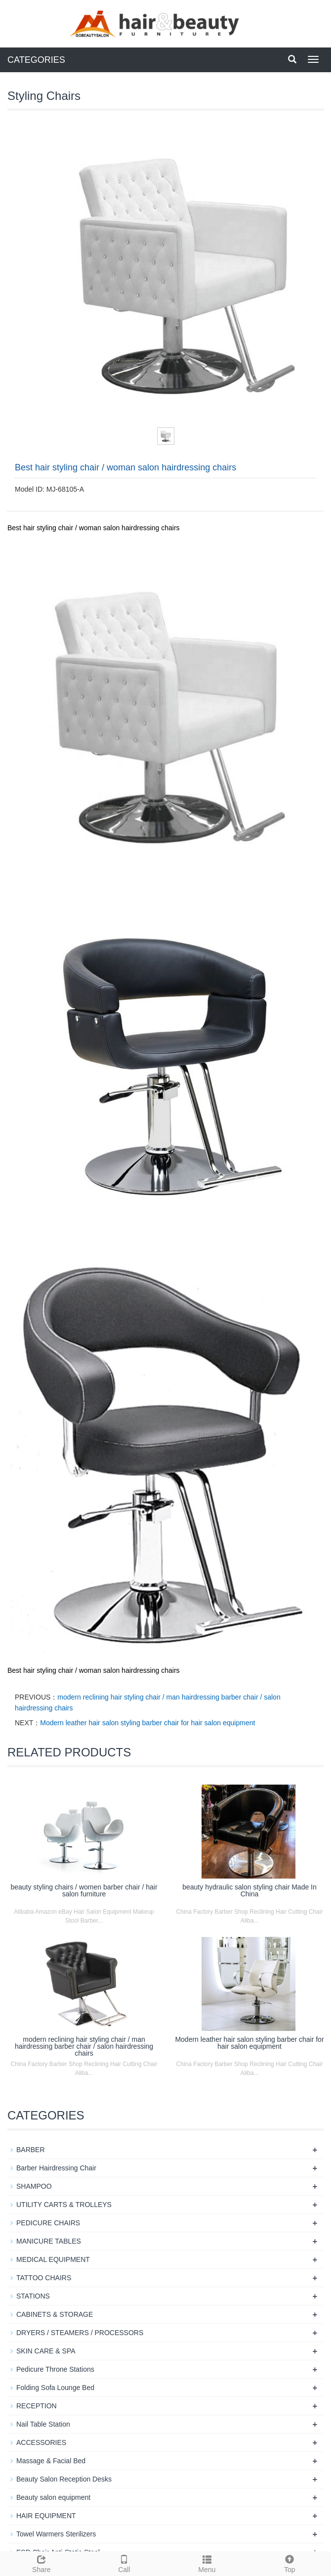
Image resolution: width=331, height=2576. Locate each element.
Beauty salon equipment (53, 2497)
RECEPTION (36, 2406)
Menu (207, 2563)
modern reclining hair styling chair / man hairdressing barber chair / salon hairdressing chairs (84, 2046)
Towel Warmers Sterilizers (56, 2534)
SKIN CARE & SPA (46, 2351)
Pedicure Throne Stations (55, 2369)
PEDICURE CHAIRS (48, 2223)
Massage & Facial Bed (50, 2461)
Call (124, 2563)
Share (41, 2563)
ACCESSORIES (41, 2442)
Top (289, 2563)
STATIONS (33, 2296)
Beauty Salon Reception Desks (64, 2479)
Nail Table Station (43, 2424)
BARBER (30, 2150)
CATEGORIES (36, 60)
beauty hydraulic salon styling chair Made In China (249, 1890)
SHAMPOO (34, 2186)
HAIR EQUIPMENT (46, 2516)
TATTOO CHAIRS (43, 2278)
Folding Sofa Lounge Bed (55, 2388)
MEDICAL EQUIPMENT (53, 2259)
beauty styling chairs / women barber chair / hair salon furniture (83, 1890)
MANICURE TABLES (48, 2241)
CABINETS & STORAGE (54, 2314)
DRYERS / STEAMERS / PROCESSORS (79, 2333)
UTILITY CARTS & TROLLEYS (64, 2204)
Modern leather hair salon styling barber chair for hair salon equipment (147, 1723)
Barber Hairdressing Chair (56, 2168)
